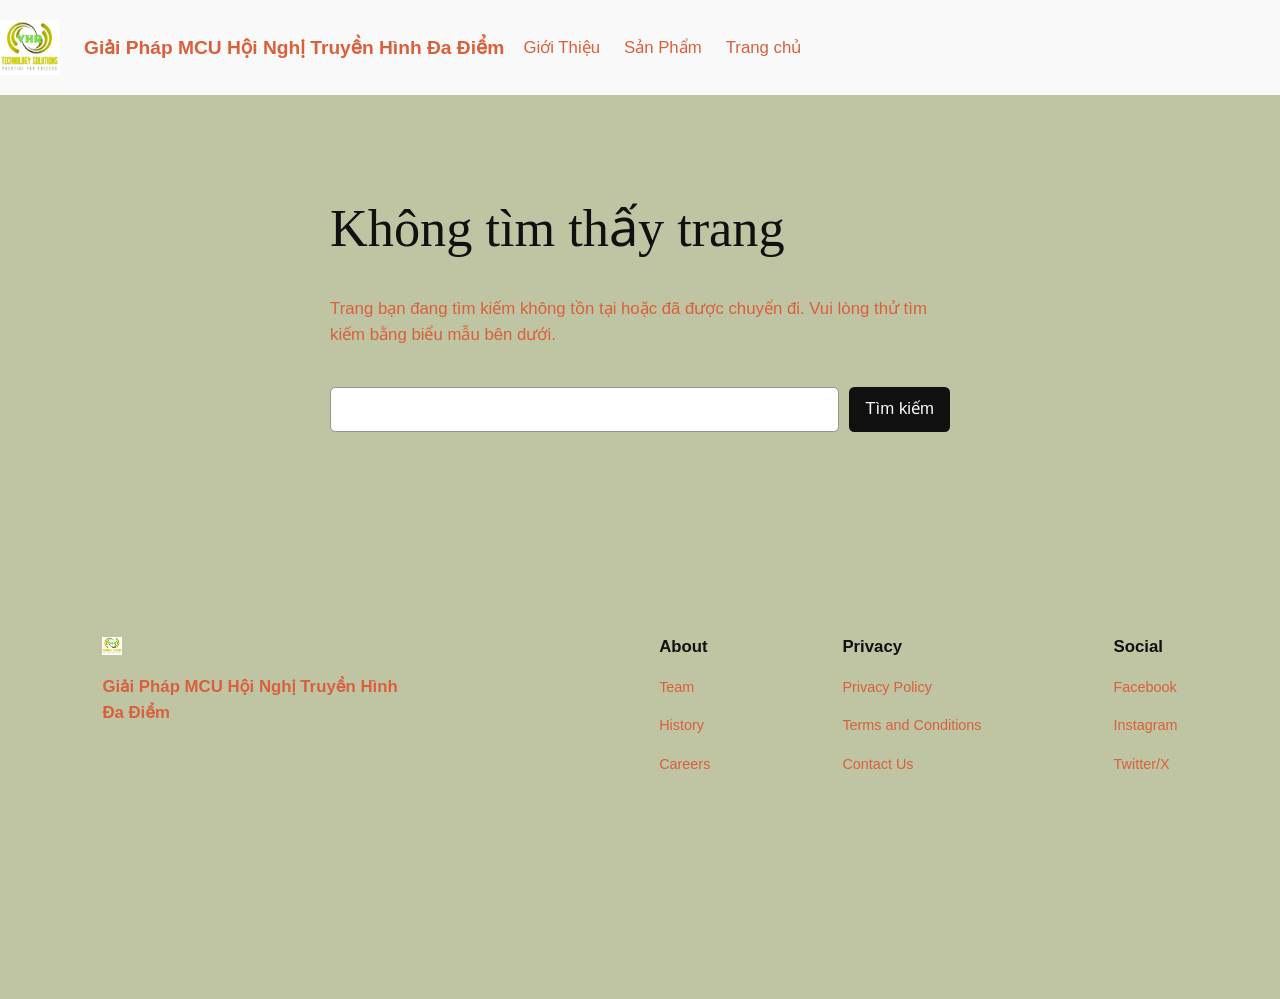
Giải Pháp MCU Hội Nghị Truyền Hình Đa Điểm (294, 47)
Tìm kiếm (899, 408)
